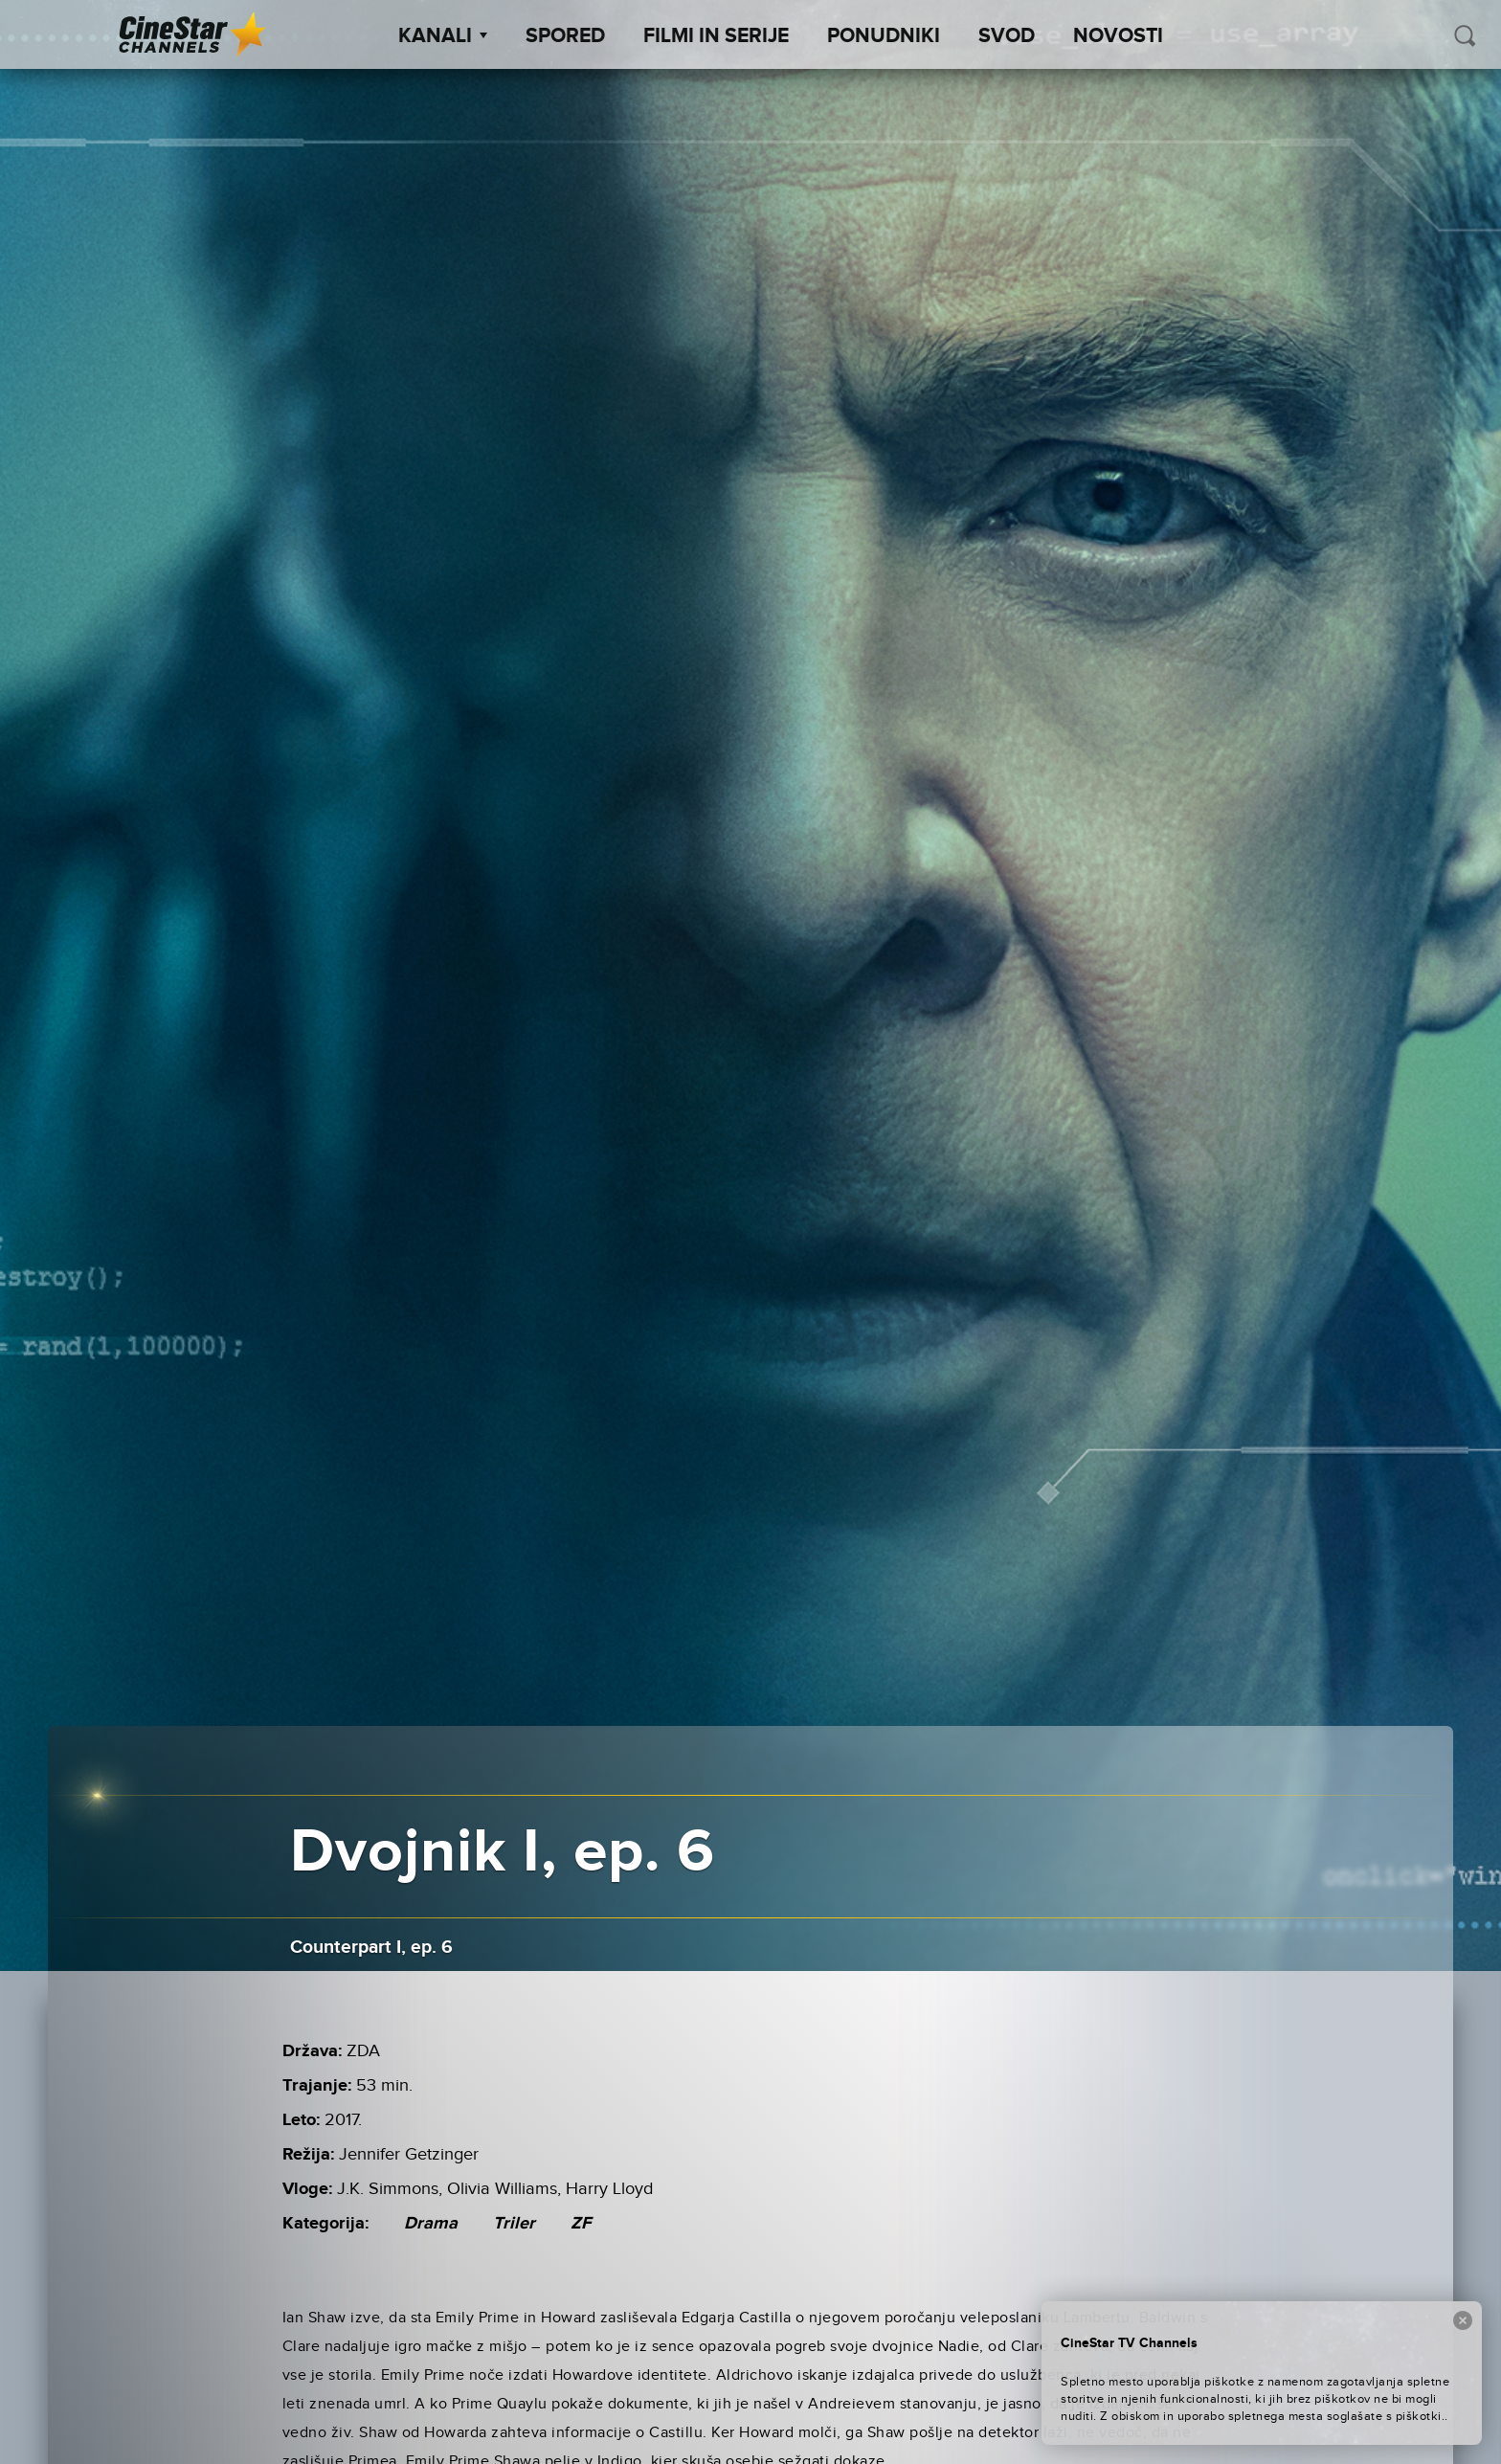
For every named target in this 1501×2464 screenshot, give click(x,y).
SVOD (1006, 36)
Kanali (442, 36)
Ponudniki (883, 36)
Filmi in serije (716, 36)
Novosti (1118, 36)
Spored (565, 36)
